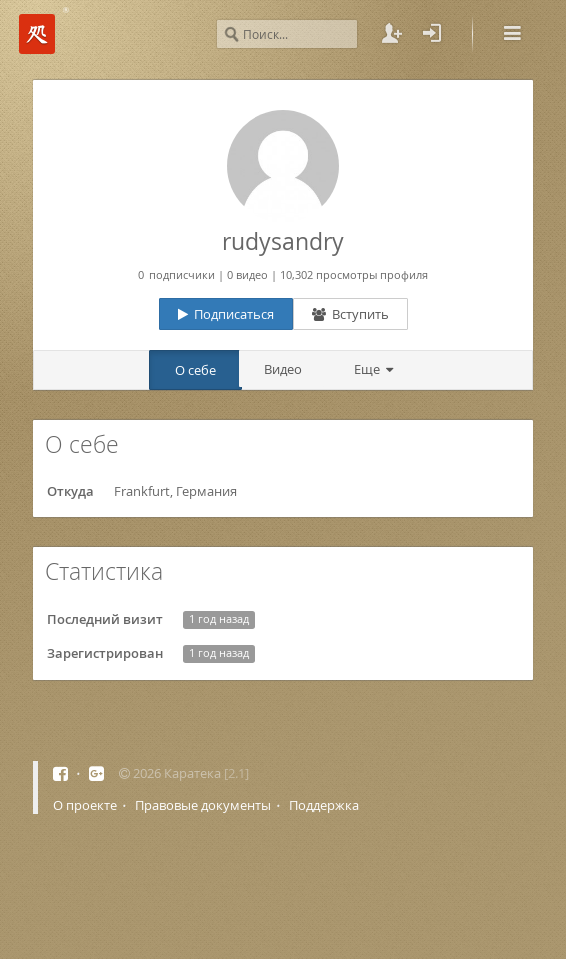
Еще (370, 369)
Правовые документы (203, 805)
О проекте (85, 805)
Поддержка (324, 805)
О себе (195, 370)
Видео (283, 369)
